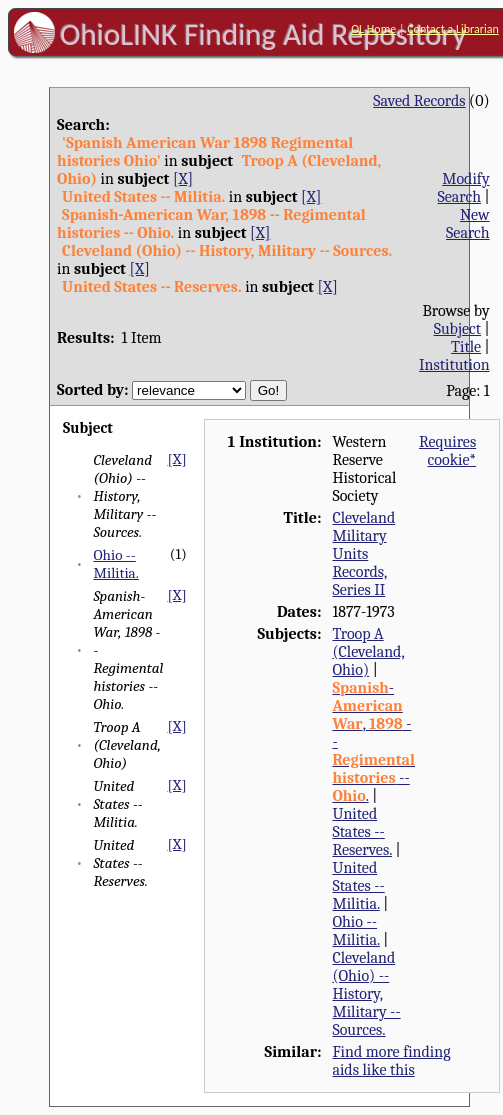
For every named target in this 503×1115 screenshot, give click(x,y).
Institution (454, 365)
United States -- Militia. (358, 886)
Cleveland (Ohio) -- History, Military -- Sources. (366, 994)
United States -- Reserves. (362, 832)
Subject (457, 329)
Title (466, 347)
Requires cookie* (447, 451)
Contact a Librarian (453, 29)
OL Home (373, 29)
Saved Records (419, 101)
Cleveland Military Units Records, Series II (363, 554)
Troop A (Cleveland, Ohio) (368, 652)
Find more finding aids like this (391, 1061)
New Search (468, 224)
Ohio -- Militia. (115, 564)
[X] (183, 179)
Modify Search (464, 188)
